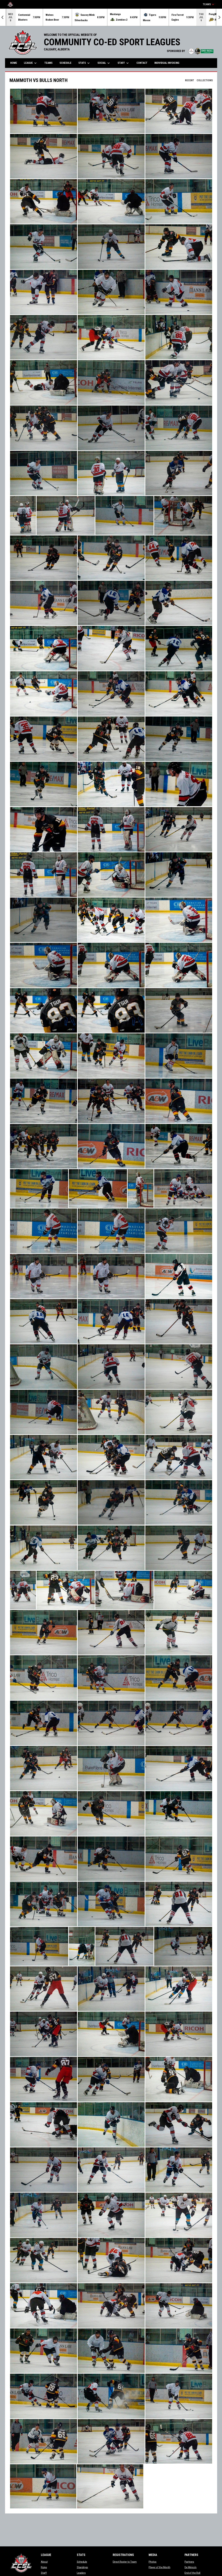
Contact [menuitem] (141, 62)
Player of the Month (159, 2567)
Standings (82, 2567)
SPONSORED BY (190, 51)
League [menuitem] (30, 63)
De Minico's (191, 2567)
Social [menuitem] (104, 63)
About (44, 2561)
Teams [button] (209, 4)
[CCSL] (11, 4)
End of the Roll (192, 2572)
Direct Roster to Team (125, 2561)
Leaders (81, 2572)
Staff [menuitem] (124, 63)
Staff (44, 2572)
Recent (189, 80)
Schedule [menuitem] (65, 62)
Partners (189, 2561)
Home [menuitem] (13, 62)
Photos (152, 2561)
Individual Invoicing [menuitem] (166, 62)
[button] (43, 111)
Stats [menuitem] (84, 63)
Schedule (82, 2561)
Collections (205, 80)
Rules (44, 2567)
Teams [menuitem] (48, 62)
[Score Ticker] (111, 17)
